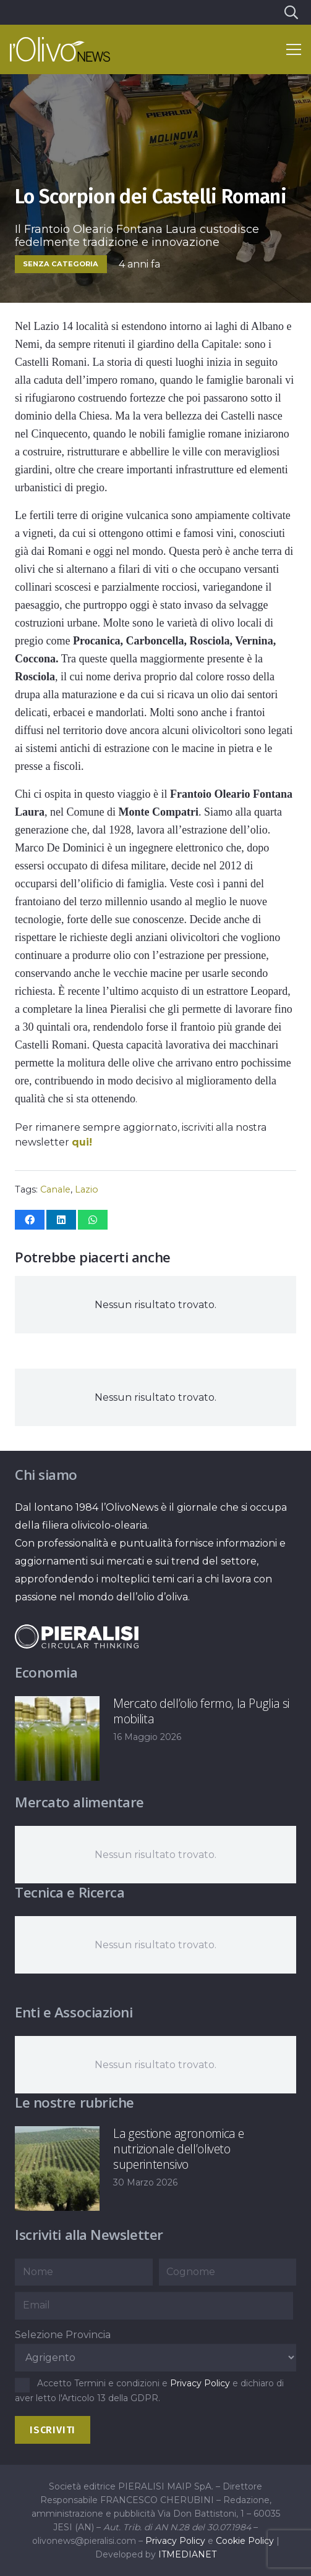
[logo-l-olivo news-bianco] (60, 49)
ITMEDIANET (187, 2554)
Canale (55, 1189)
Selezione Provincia (63, 2335)
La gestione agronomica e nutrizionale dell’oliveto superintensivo (178, 2149)
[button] (290, 12)
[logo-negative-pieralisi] (76, 1636)
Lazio (86, 1189)
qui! (82, 1142)
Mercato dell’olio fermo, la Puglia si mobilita (201, 1711)
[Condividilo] (30, 1220)
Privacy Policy (200, 2383)
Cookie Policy (245, 2540)
